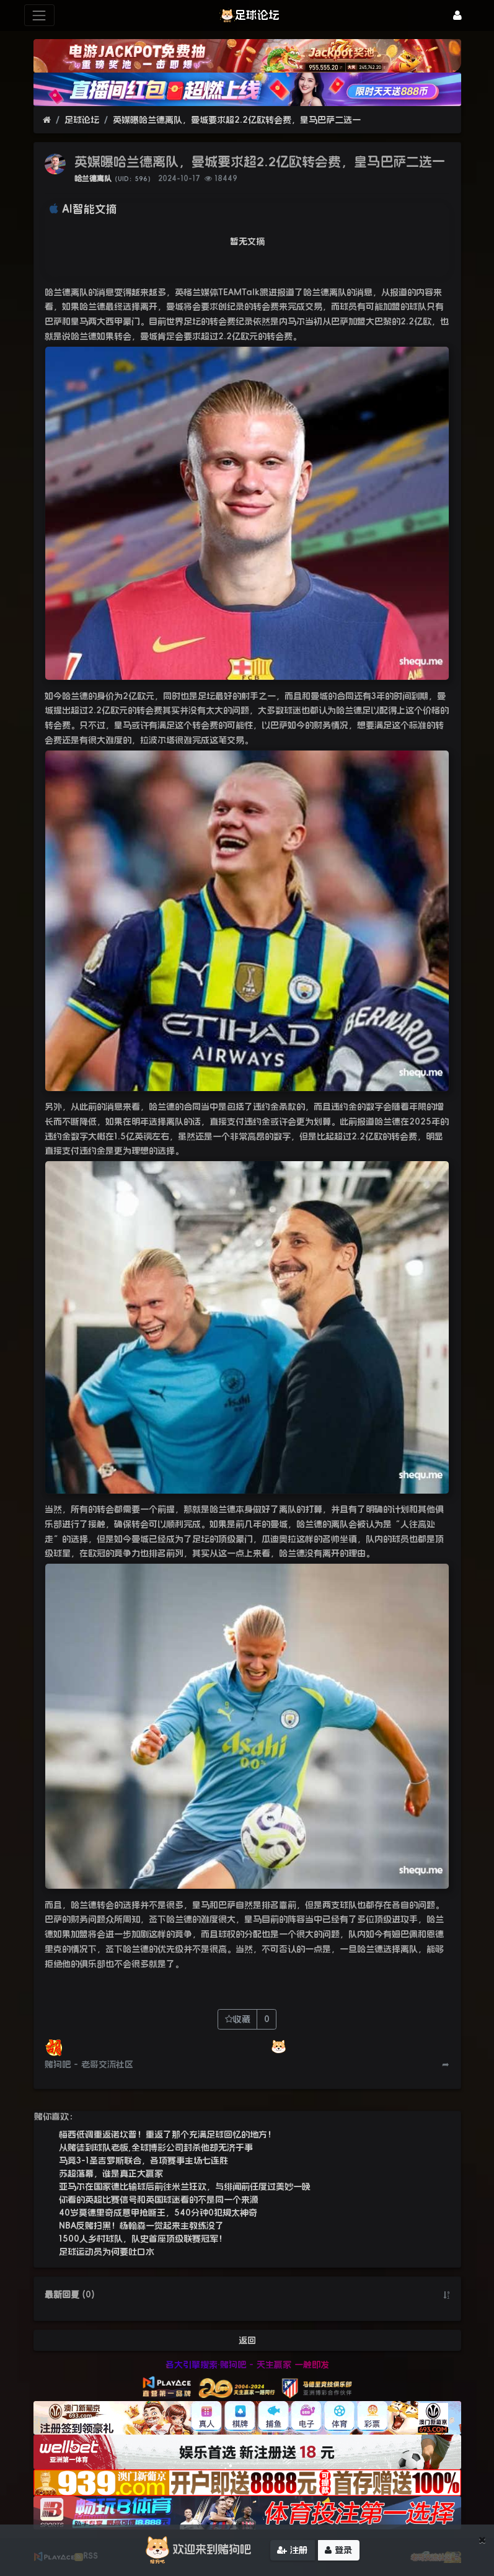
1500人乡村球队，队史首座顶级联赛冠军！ (143, 2238)
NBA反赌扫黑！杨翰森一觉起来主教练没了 (141, 2225)
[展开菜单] (39, 15)
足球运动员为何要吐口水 (106, 2251)
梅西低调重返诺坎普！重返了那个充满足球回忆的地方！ (167, 2134)
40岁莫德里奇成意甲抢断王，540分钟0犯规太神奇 (158, 2212)
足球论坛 (81, 119)
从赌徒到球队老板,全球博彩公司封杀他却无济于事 (156, 2147)
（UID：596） (133, 179)
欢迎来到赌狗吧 (196, 2550)
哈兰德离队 (93, 178)
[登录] (457, 15)
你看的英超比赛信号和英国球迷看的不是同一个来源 (158, 2199)
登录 (338, 2550)
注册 (292, 2550)
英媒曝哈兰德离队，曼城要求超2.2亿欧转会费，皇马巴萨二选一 (237, 119)
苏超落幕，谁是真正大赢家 (111, 2173)
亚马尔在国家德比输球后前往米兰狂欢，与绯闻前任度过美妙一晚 (185, 2186)
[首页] (47, 120)
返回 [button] (247, 2340)
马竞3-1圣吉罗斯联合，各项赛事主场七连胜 (143, 2160)
